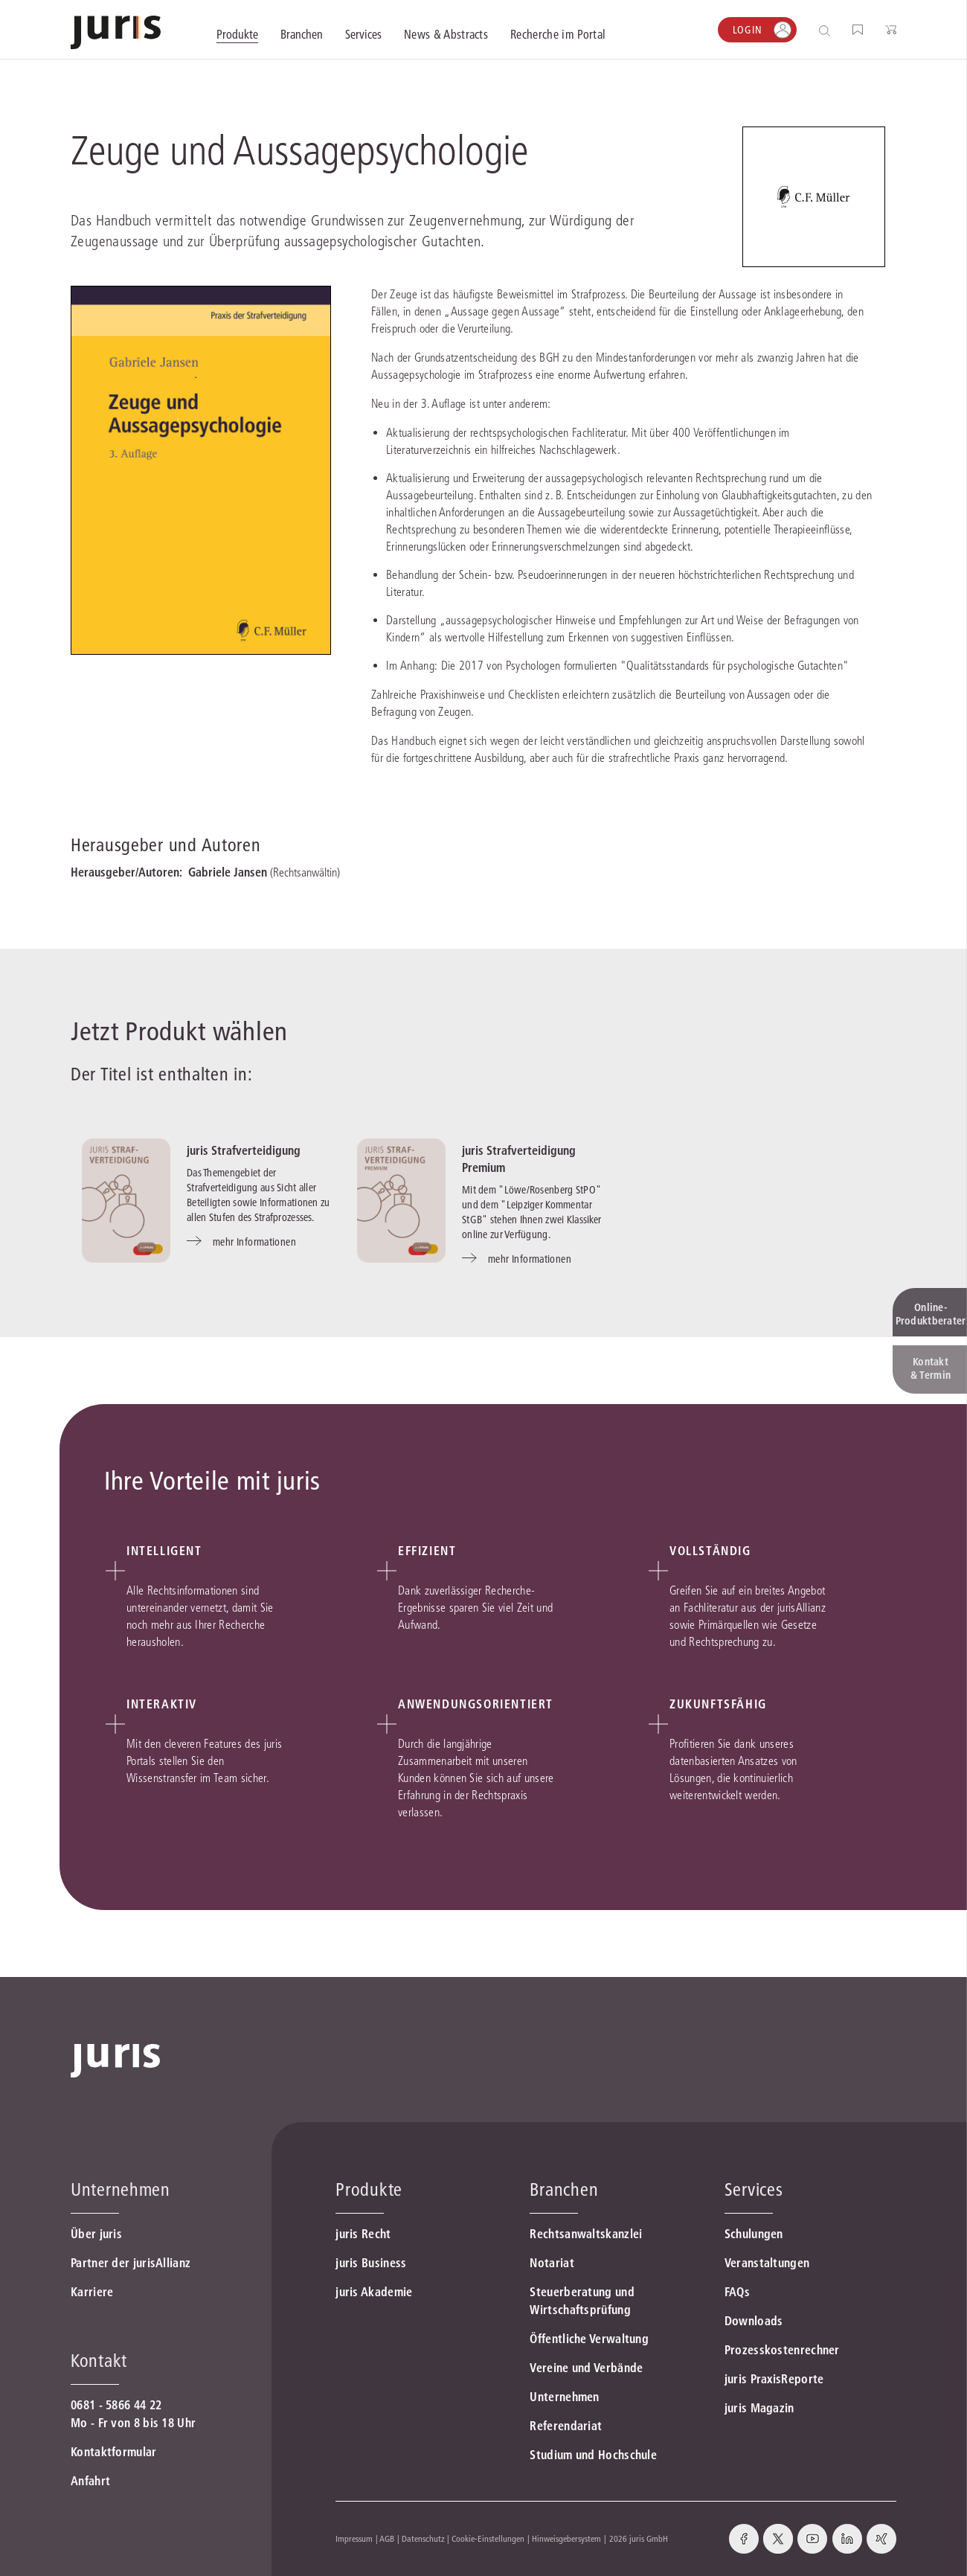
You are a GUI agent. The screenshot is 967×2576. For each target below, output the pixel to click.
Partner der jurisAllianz (130, 2262)
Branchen (564, 2189)
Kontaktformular (114, 2451)
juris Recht (363, 2233)
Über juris (96, 2233)
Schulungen (754, 2233)
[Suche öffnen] (827, 30)
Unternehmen (564, 2396)
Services (754, 2189)
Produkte (368, 2189)
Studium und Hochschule (593, 2454)
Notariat (552, 2262)
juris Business (370, 2262)
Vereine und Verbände (586, 2367)
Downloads (754, 2320)
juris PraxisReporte (774, 2378)
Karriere (92, 2291)
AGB (386, 2538)
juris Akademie (373, 2291)
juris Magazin (759, 2407)
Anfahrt (90, 2480)
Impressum (354, 2538)
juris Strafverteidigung (244, 1150)
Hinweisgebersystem (566, 2538)
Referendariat (566, 2425)
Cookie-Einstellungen (488, 2538)
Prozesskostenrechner (782, 2349)
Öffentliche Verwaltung (589, 2338)
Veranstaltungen (767, 2262)
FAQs (737, 2291)
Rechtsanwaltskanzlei (586, 2233)
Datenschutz (423, 2538)
